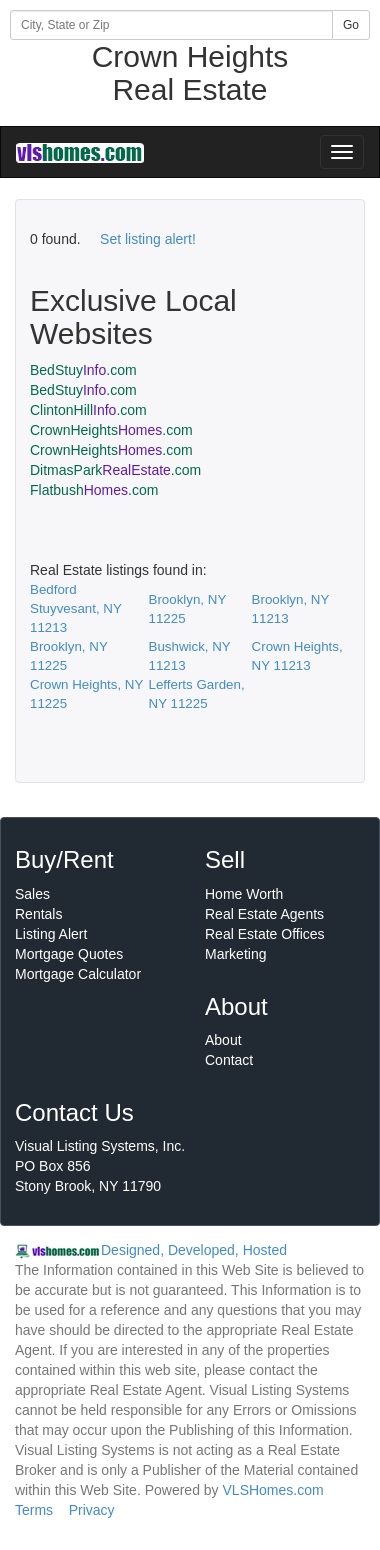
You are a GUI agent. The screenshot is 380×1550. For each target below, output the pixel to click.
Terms (34, 1510)
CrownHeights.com (111, 430)
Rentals (38, 914)
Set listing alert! (148, 239)
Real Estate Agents (264, 914)
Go (351, 25)
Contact (229, 1060)
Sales (32, 894)
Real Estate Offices (265, 934)
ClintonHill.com (88, 410)
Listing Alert (51, 934)
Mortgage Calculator (78, 974)
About (223, 1040)
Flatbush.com (94, 490)
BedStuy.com (83, 370)
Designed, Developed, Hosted (194, 1250)
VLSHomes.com (273, 1490)
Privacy (92, 1510)
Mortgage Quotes (69, 954)
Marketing (235, 954)
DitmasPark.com (115, 470)
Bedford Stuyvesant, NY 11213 (76, 608)
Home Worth (244, 894)
